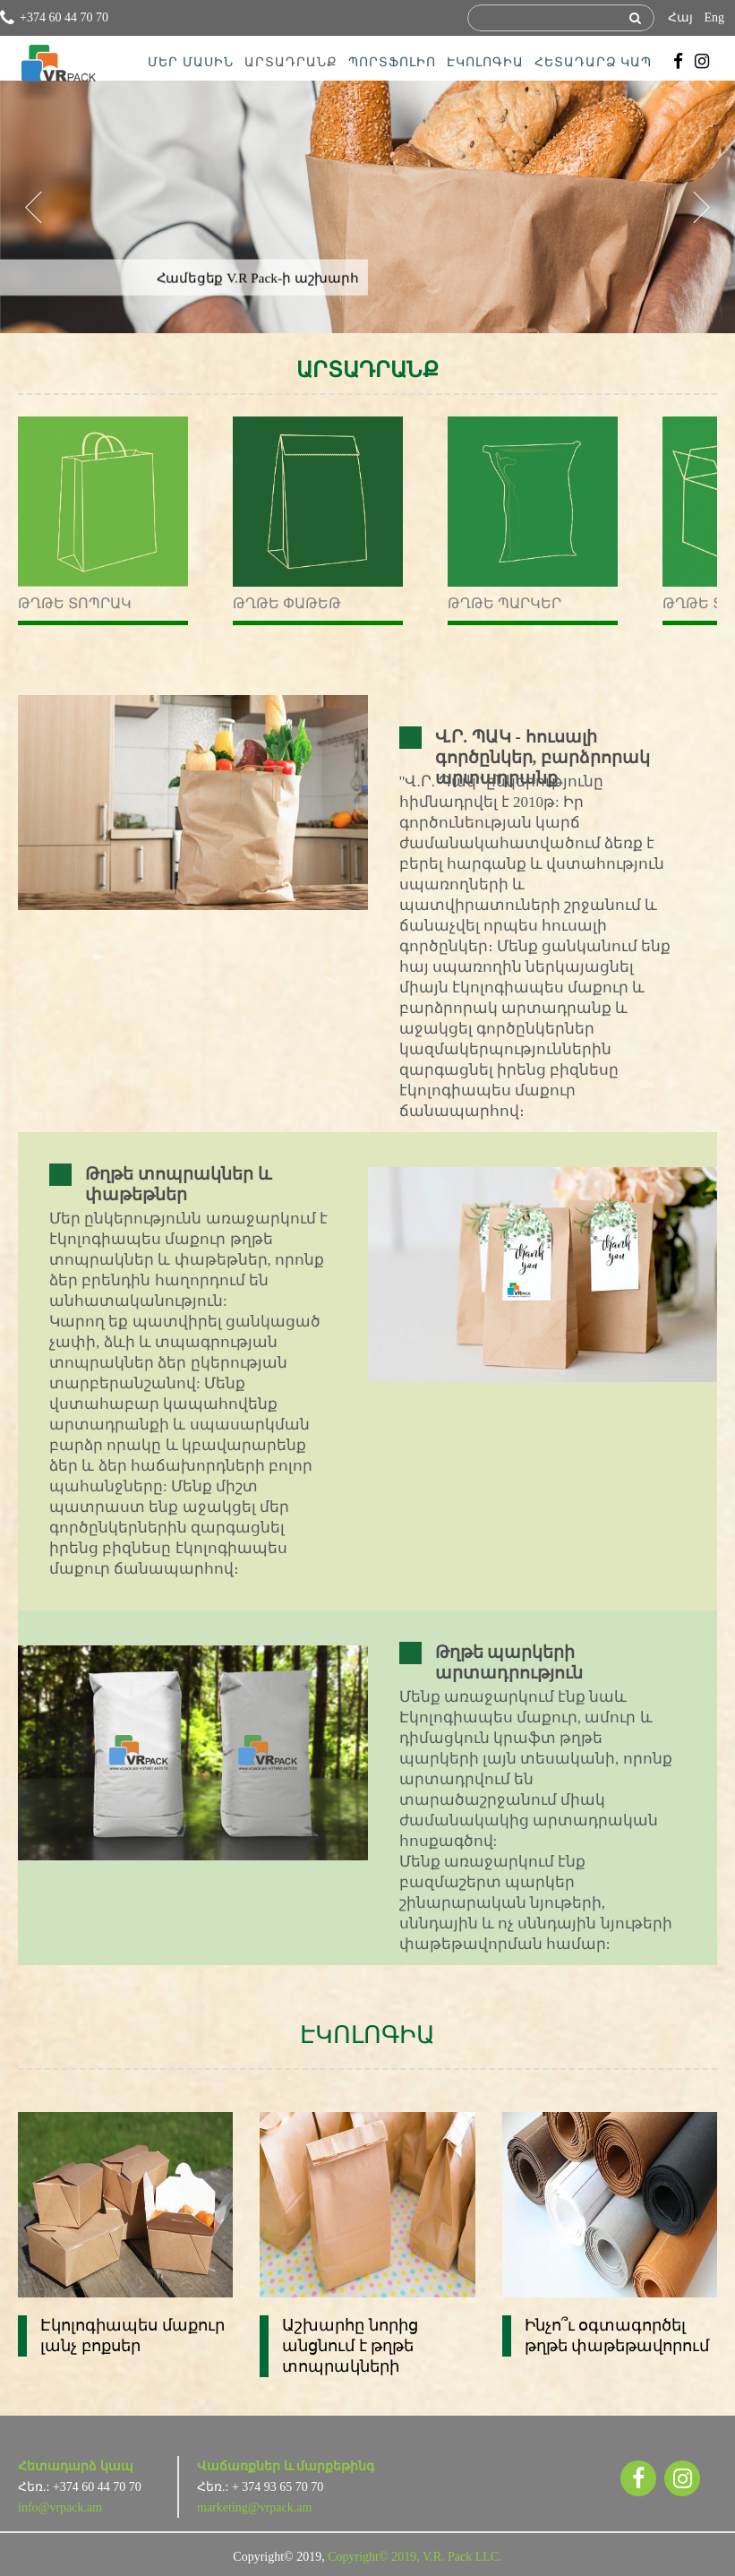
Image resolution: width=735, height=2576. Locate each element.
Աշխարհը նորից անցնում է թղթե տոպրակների (350, 2345)
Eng (714, 17)
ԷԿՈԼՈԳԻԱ (485, 62)
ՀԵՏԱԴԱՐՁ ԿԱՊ (593, 62)
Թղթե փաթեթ (287, 603)
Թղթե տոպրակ (75, 603)
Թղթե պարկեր (504, 603)
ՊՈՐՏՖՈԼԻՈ (392, 62)
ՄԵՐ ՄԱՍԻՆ (191, 62)
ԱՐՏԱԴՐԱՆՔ (291, 62)
